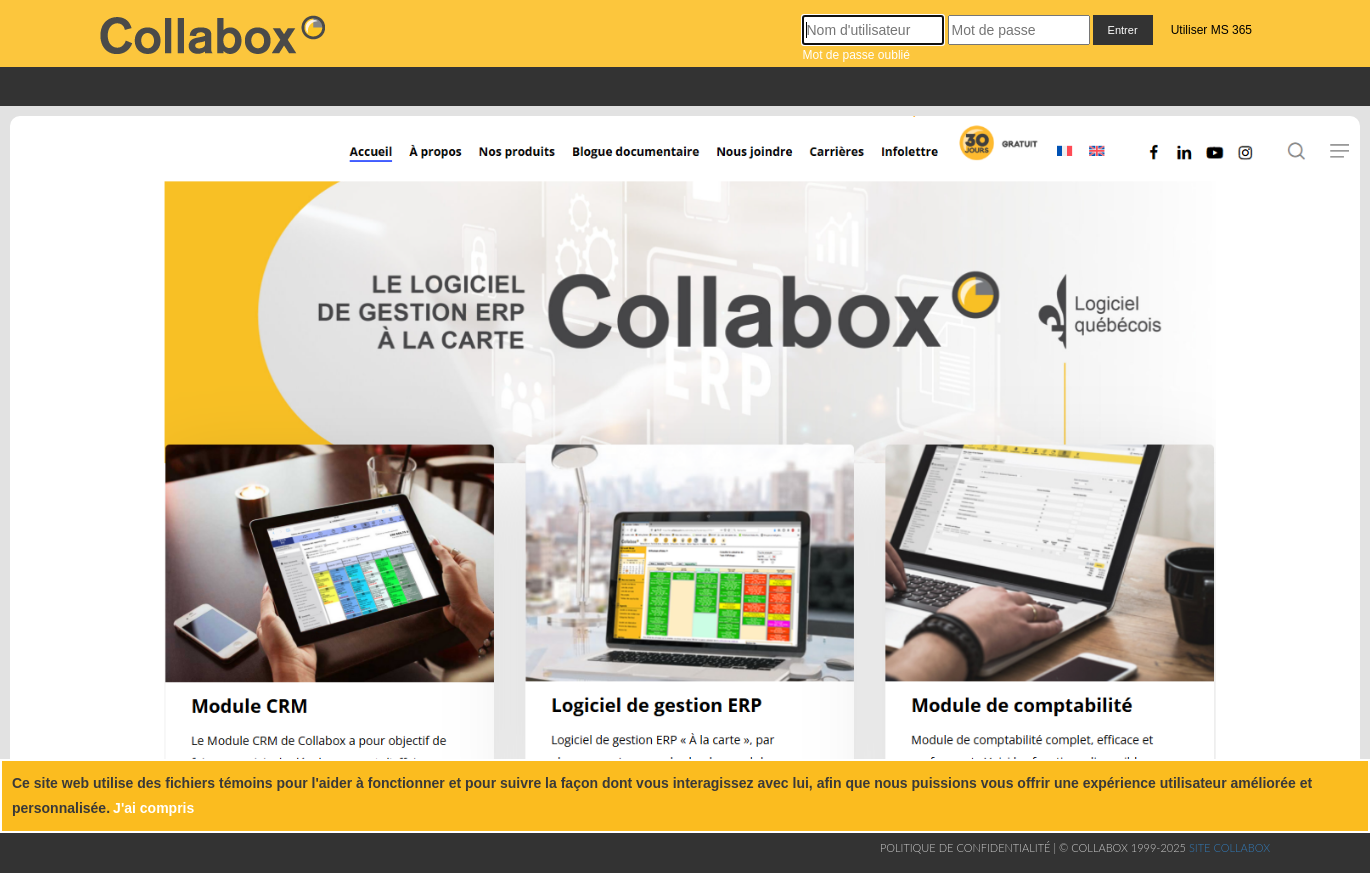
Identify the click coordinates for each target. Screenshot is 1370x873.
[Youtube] (1211, 162)
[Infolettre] (914, 162)
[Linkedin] (1184, 162)
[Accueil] (355, 162)
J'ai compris (153, 808)
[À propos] (433, 162)
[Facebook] (1157, 162)
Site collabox (1229, 847)
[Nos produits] (515, 162)
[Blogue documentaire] (628, 162)
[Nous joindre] (758, 162)
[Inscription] (996, 162)
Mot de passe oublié (855, 55)
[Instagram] (1252, 162)
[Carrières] (841, 162)
